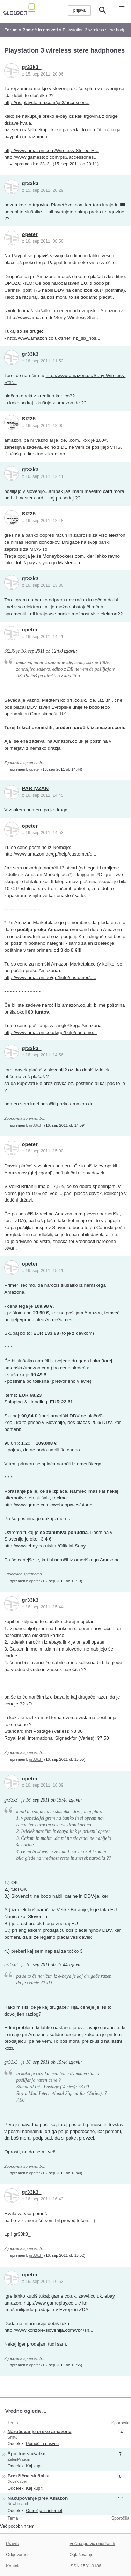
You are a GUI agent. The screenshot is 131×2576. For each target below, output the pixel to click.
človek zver (17, 2481)
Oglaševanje (81, 2554)
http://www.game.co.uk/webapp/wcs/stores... (50, 1504)
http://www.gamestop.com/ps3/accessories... (50, 157)
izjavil (69, 651)
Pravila (12, 2543)
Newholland (18, 2504)
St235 (29, 419)
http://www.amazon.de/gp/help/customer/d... (50, 854)
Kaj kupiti (34, 2466)
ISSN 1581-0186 (85, 2565)
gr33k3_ (32, 67)
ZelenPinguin (19, 2459)
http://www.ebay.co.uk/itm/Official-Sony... (46, 1546)
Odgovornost (18, 2554)
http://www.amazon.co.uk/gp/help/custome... (50, 1032)
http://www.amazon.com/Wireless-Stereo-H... (51, 150)
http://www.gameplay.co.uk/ (52, 2303)
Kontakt (13, 2565)
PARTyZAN (35, 788)
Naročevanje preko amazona (40, 2431)
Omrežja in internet (44, 2510)
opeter (30, 234)
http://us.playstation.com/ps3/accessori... (46, 102)
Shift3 (12, 2437)
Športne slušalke (26, 2453)
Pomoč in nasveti (42, 2443)
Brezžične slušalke (29, 2476)
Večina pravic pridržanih (92, 2543)
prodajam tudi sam (46, 2344)
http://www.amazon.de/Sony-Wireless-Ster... (53, 317)
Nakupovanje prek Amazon (38, 2498)
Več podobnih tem (17, 2526)
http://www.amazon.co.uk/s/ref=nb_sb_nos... (53, 338)
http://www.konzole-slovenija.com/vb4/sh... (48, 2330)
